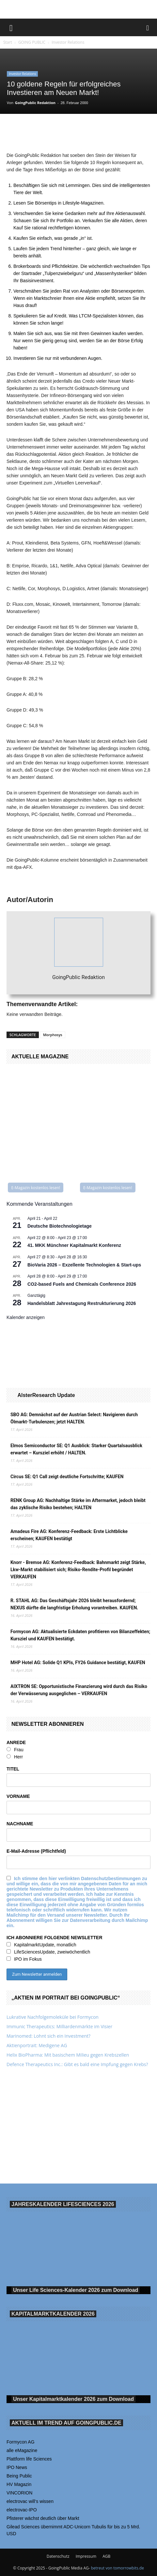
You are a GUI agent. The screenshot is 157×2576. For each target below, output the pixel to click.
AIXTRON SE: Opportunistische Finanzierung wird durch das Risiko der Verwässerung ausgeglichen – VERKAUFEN (78, 1690)
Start (7, 42)
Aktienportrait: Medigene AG (37, 2045)
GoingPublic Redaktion (35, 102)
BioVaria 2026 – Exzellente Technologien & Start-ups (84, 1264)
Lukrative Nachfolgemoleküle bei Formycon (53, 2017)
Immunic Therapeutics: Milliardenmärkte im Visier (59, 2026)
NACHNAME (20, 1823)
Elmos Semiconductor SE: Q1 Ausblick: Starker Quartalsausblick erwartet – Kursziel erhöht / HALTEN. (76, 1449)
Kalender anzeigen (26, 1317)
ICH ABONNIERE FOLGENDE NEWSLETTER (54, 1937)
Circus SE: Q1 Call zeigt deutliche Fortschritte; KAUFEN (66, 1476)
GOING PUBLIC (31, 42)
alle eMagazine (22, 2450)
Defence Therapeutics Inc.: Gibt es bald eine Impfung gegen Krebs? (77, 2064)
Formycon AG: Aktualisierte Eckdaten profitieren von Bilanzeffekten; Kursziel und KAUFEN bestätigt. (80, 1635)
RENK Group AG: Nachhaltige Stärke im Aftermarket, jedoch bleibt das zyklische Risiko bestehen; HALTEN (78, 1504)
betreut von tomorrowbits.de (117, 2568)
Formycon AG (21, 2442)
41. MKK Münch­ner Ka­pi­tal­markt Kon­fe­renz (74, 1245)
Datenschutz (58, 2556)
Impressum (86, 2556)
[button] (11, 27)
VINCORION (19, 2492)
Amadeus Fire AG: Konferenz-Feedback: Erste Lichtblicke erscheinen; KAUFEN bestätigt (69, 1535)
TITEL (13, 1768)
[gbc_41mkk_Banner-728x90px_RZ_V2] (79, 9)
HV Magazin (19, 2484)
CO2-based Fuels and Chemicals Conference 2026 (81, 1284)
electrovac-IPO (22, 2509)
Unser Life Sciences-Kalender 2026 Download (75, 2290)
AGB (106, 2556)
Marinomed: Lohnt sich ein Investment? (48, 2036)
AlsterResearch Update (46, 1395)
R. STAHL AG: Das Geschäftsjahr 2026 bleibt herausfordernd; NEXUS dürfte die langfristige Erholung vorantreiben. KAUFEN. (74, 1604)
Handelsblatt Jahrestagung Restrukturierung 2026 (81, 1303)
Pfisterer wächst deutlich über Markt (43, 2518)
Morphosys (52, 1034)
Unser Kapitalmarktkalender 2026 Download (73, 2399)
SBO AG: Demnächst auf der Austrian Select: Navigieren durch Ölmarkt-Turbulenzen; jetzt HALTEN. (74, 1418)
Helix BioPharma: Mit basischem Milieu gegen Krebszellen (68, 2055)
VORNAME (18, 1796)
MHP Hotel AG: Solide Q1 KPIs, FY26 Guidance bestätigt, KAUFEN (77, 1662)
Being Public (19, 2475)
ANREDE (16, 1742)
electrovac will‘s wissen (30, 2501)
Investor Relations (68, 42)
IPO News (17, 2467)
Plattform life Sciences (29, 2458)
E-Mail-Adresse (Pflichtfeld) (36, 1851)
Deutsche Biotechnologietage (59, 1226)
